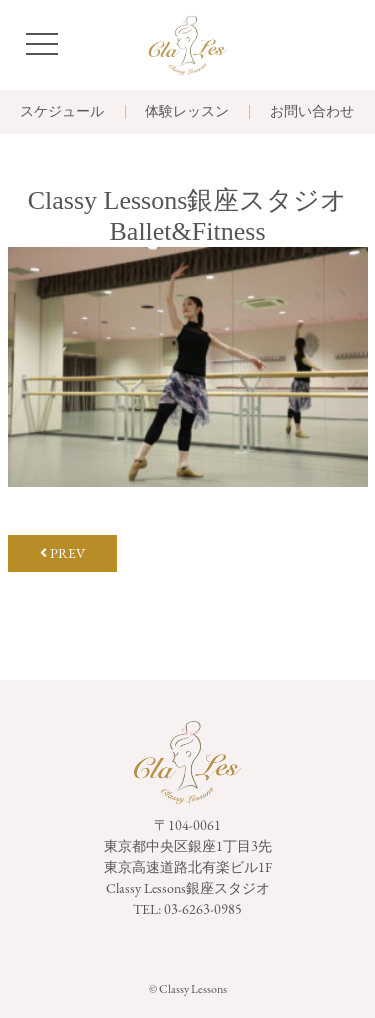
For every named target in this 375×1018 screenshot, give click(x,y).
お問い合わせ (312, 112)
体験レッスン (187, 112)
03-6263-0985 (203, 909)
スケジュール (62, 112)
